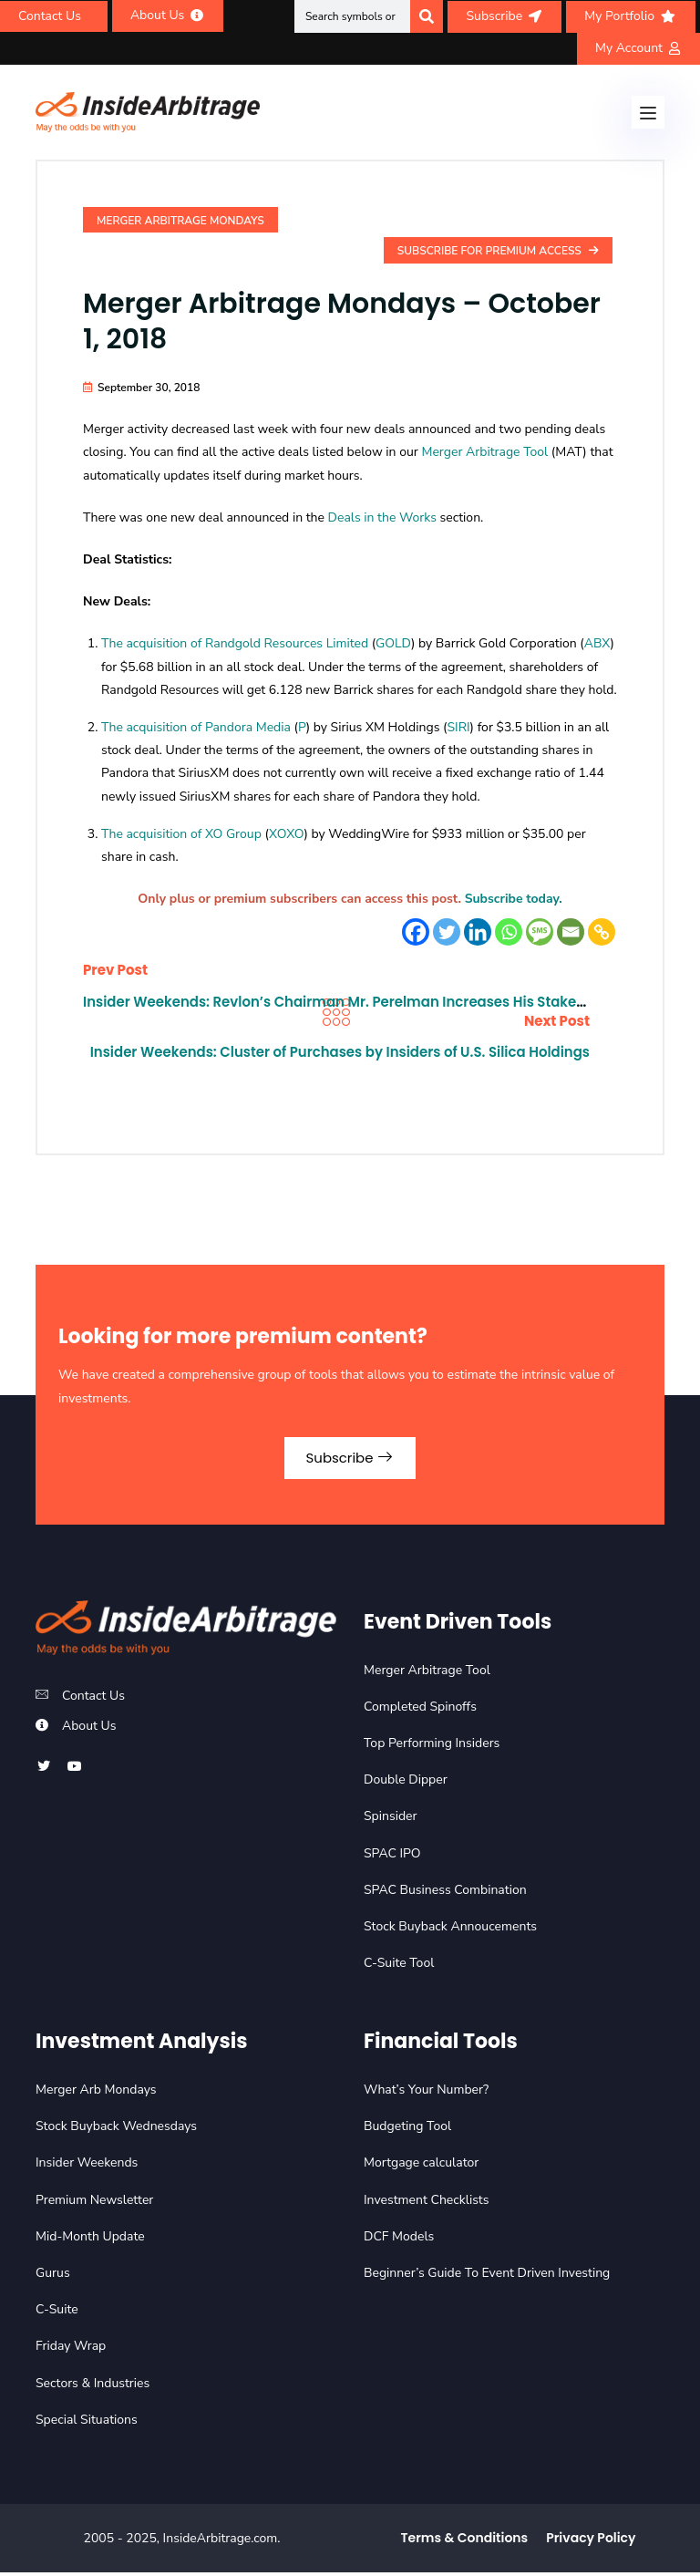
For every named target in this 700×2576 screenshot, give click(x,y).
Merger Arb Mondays (96, 2093)
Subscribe (349, 1459)
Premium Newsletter (94, 2202)
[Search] (426, 16)
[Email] (570, 932)
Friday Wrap (71, 2349)
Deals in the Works (382, 517)
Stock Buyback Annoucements (450, 1930)
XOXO (286, 834)
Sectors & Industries (92, 2386)
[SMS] (539, 932)
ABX (597, 643)
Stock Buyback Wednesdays (116, 2129)
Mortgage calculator (421, 2166)
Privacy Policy (590, 2541)
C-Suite (57, 2313)
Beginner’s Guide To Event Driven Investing (487, 2276)
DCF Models (399, 2239)
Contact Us (93, 1699)
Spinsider (390, 1819)
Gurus (53, 2276)
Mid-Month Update (90, 2239)
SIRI (458, 727)
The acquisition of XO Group (181, 834)
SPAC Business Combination (445, 1893)
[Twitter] (446, 932)
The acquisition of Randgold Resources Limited (234, 643)
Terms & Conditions (465, 2541)
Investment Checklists (426, 2202)
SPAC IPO (392, 1856)
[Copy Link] (601, 932)
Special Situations (87, 2422)
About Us (89, 1729)
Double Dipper (406, 1783)
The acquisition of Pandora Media (196, 727)
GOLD (393, 643)
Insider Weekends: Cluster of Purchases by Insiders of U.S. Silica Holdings (356, 1061)
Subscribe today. (513, 898)
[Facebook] (415, 932)
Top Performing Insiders (431, 1746)
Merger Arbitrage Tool (484, 451)
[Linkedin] (477, 932)
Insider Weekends (87, 2166)
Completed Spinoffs (420, 1710)
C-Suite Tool (399, 1966)
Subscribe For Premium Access (498, 250)
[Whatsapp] (508, 932)
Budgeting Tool (407, 2129)
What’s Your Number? (426, 2093)
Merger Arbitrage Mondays (180, 220)
